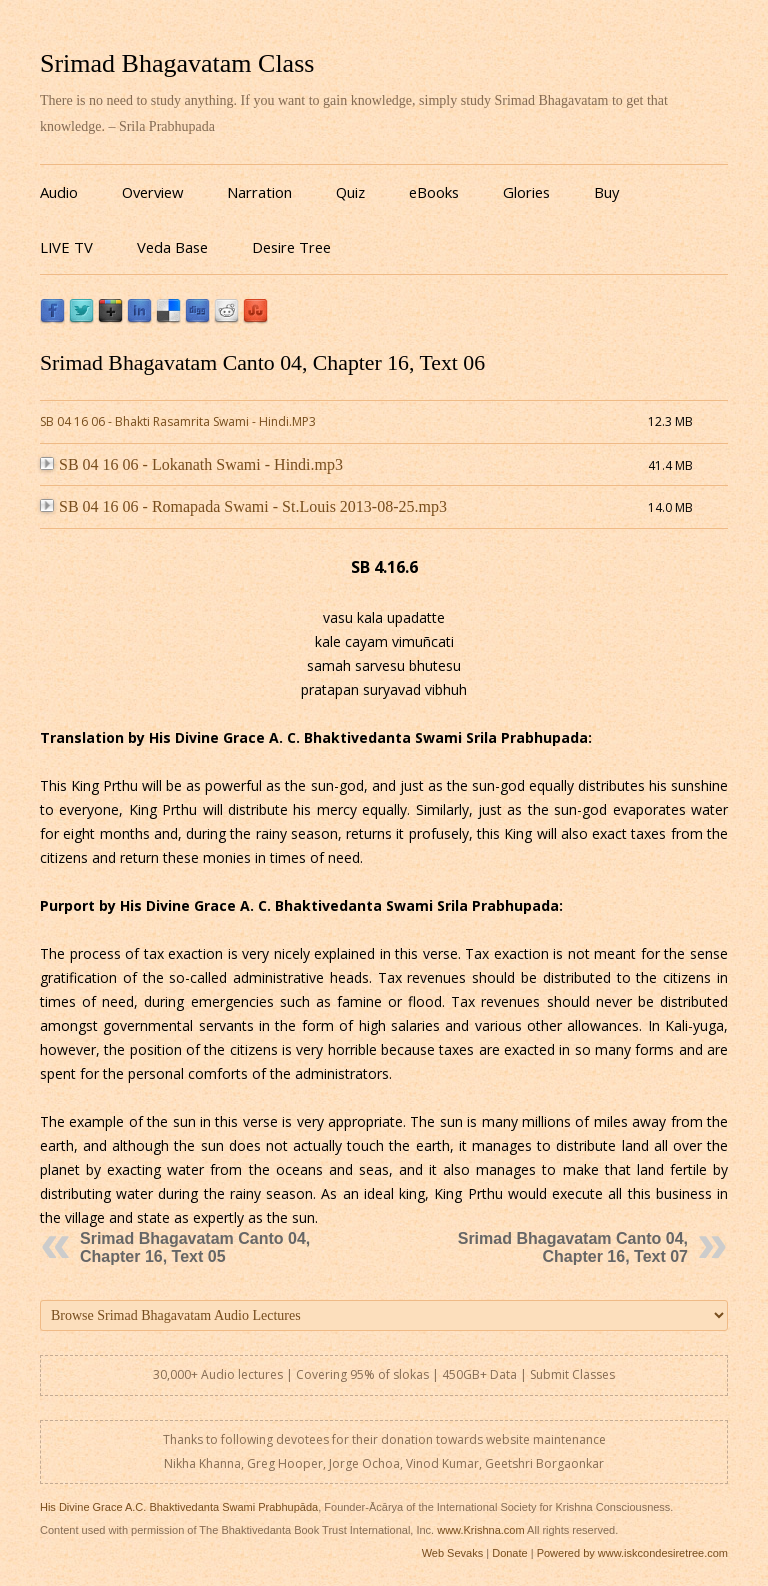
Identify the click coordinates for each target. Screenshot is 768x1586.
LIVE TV (66, 247)
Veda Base (172, 247)
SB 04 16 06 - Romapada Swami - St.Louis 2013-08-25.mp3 (243, 506)
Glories (526, 192)
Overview (152, 192)
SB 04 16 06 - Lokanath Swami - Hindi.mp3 (191, 464)
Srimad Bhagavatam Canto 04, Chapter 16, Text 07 (573, 1247)
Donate (509, 1553)
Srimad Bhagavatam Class (177, 63)
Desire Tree (291, 247)
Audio (59, 192)
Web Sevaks (453, 1553)
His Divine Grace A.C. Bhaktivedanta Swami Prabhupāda (179, 1507)
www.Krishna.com (480, 1530)
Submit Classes (572, 1374)
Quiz (350, 192)
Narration (259, 192)
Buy (606, 192)
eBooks (434, 192)
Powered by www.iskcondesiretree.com (632, 1553)
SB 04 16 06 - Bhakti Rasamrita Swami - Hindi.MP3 (178, 421)
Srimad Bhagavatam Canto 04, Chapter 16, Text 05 (195, 1247)
